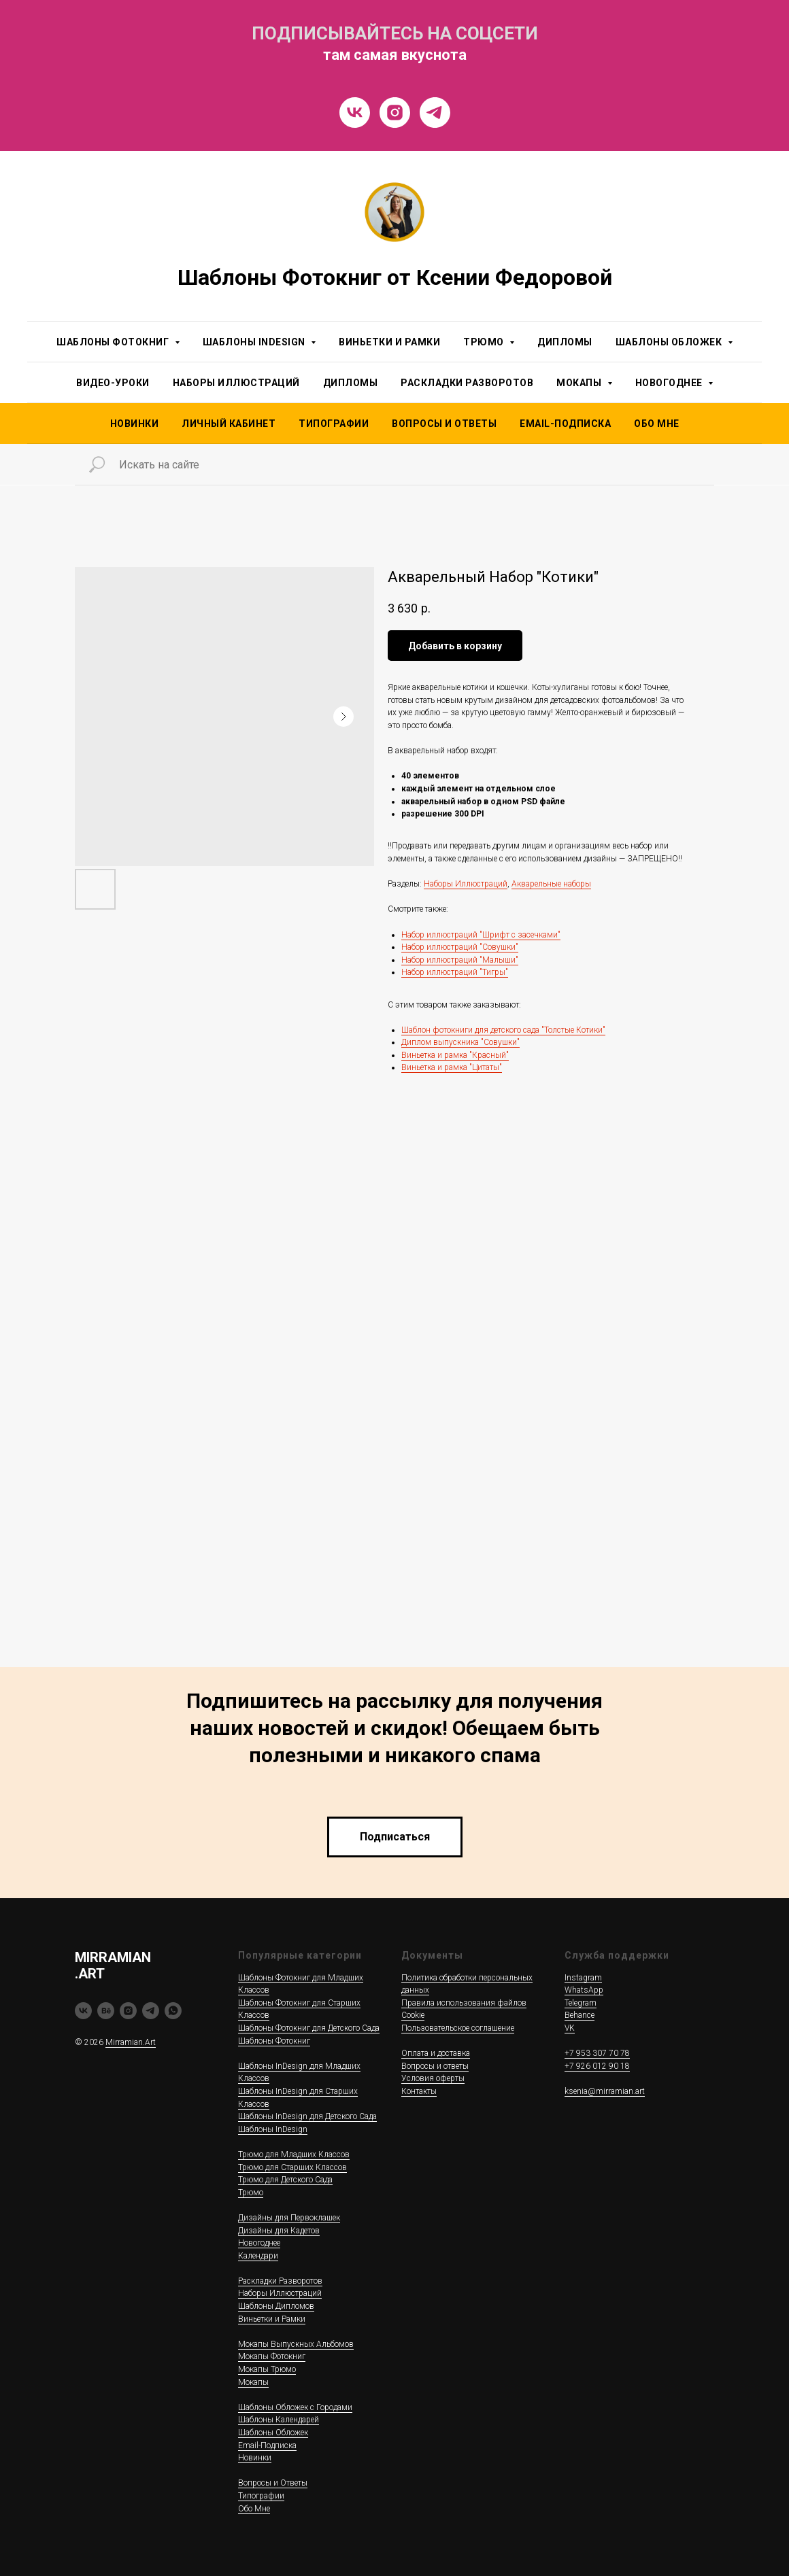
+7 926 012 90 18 (597, 2066)
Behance (579, 2015)
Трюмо (250, 2192)
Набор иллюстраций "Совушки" (459, 947)
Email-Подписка (267, 2445)
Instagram (583, 1977)
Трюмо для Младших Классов (294, 2154)
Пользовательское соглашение (457, 2028)
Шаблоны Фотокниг (274, 2041)
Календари (258, 2256)
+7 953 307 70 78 (597, 2053)
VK (570, 2028)
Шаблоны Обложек (273, 2432)
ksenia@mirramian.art (605, 2091)
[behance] (105, 2010)
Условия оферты (433, 2078)
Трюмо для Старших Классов (292, 2167)
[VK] (354, 112)
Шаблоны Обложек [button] (670, 342)
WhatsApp (584, 1990)
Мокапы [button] (580, 382)
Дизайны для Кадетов (279, 2230)
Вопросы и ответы (435, 2066)
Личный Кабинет (228, 423)
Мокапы (253, 2382)
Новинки (254, 2457)
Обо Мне (656, 423)
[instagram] (128, 2010)
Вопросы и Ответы (444, 423)
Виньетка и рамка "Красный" (455, 1055)
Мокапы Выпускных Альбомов (296, 2344)
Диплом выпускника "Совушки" (460, 1042)
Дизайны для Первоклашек (289, 2217)
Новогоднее (259, 2243)
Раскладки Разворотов (467, 382)
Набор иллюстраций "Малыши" (459, 960)
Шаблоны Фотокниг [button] (113, 342)
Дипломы (564, 342)
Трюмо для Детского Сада (285, 2179)
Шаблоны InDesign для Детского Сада (307, 2116)
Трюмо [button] (484, 342)
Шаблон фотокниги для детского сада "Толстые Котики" (503, 1030)
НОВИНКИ (134, 423)
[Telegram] (435, 112)
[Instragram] (395, 112)
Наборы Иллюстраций (236, 382)
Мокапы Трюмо (267, 2369)
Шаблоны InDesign (272, 2129)
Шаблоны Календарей (278, 2419)
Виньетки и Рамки (389, 342)
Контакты (419, 2091)
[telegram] (150, 2010)
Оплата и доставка (435, 2053)
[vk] (83, 2010)
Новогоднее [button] (670, 382)
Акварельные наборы (551, 884)
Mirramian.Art (130, 2042)
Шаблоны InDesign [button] (255, 342)
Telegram (581, 2003)
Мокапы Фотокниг (271, 2356)
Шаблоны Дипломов (276, 2306)
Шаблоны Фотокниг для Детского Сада (309, 2028)
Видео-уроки (113, 382)
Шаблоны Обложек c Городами (295, 2407)
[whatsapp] (173, 2010)
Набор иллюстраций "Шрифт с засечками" (480, 935)
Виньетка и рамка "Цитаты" (451, 1067)
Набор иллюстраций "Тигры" (454, 972)
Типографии (334, 423)
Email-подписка (565, 423)
